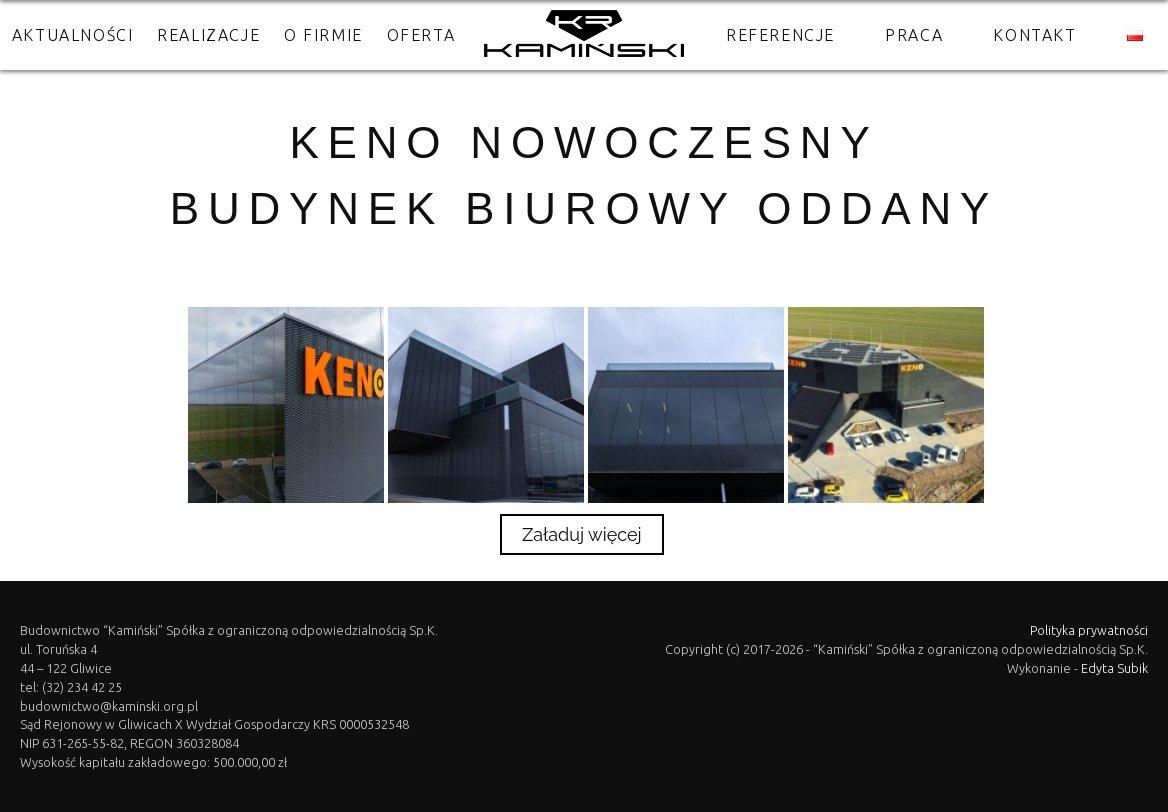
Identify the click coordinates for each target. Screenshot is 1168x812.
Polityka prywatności (1089, 630)
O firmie (323, 35)
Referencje (780, 35)
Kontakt (1034, 35)
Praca (914, 35)
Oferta (421, 35)
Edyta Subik (1114, 668)
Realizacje (208, 35)
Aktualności (73, 35)
